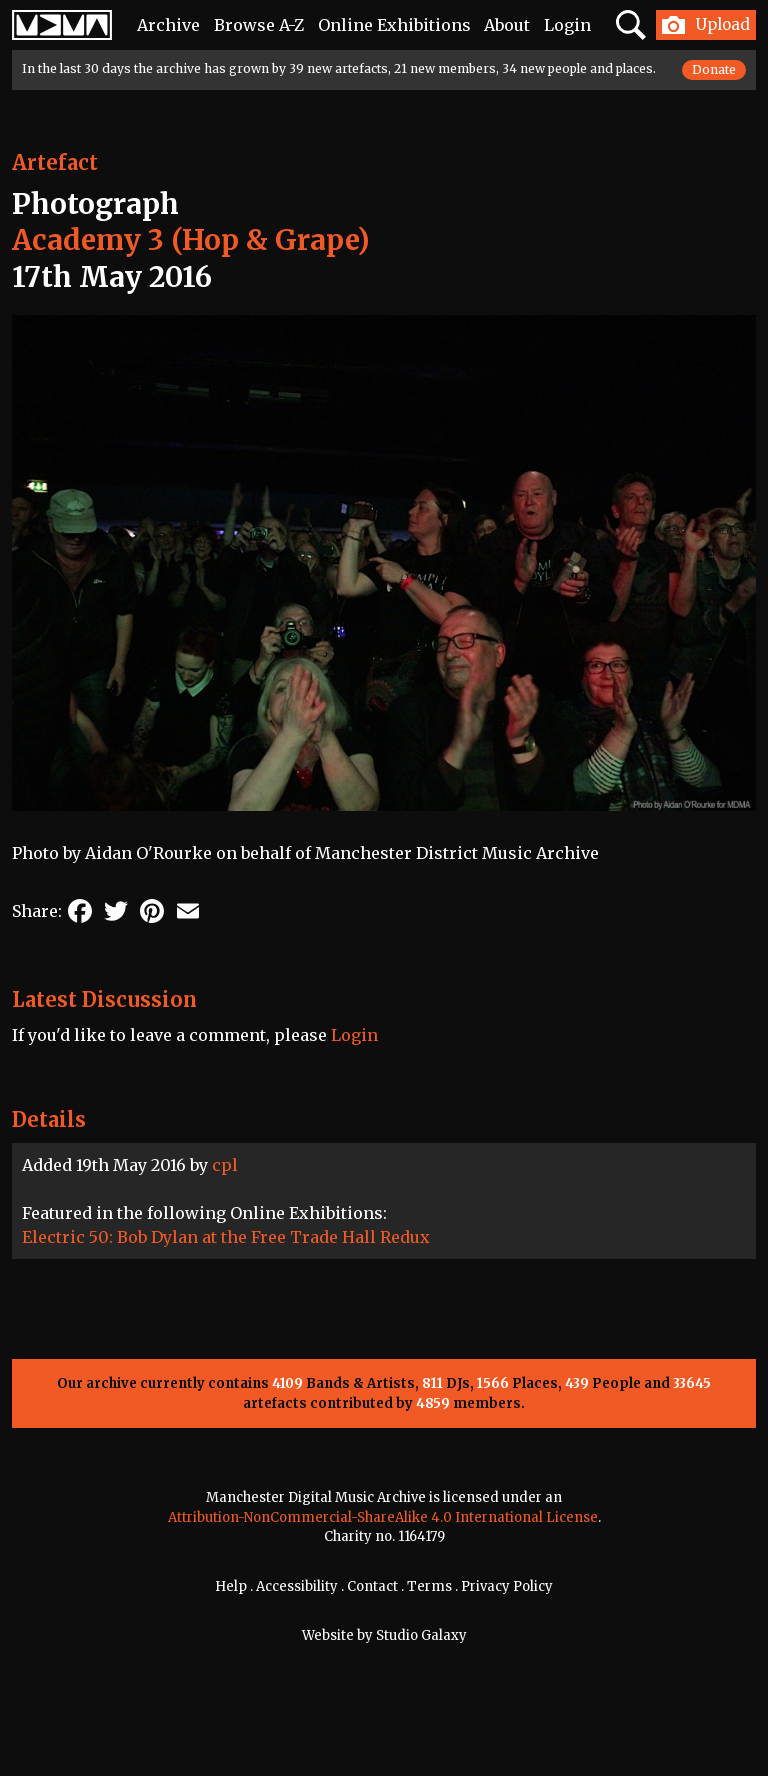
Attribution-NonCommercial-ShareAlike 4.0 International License (383, 1517)
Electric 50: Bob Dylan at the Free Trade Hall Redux (226, 1237)
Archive (168, 25)
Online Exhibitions (394, 25)
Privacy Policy (507, 1586)
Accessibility (297, 1586)
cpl (225, 1165)
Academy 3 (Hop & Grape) (191, 240)
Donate (714, 69)
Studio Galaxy (421, 1635)
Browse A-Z (259, 25)
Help (231, 1586)
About (507, 25)
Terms (429, 1586)
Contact (372, 1586)
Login (567, 25)
